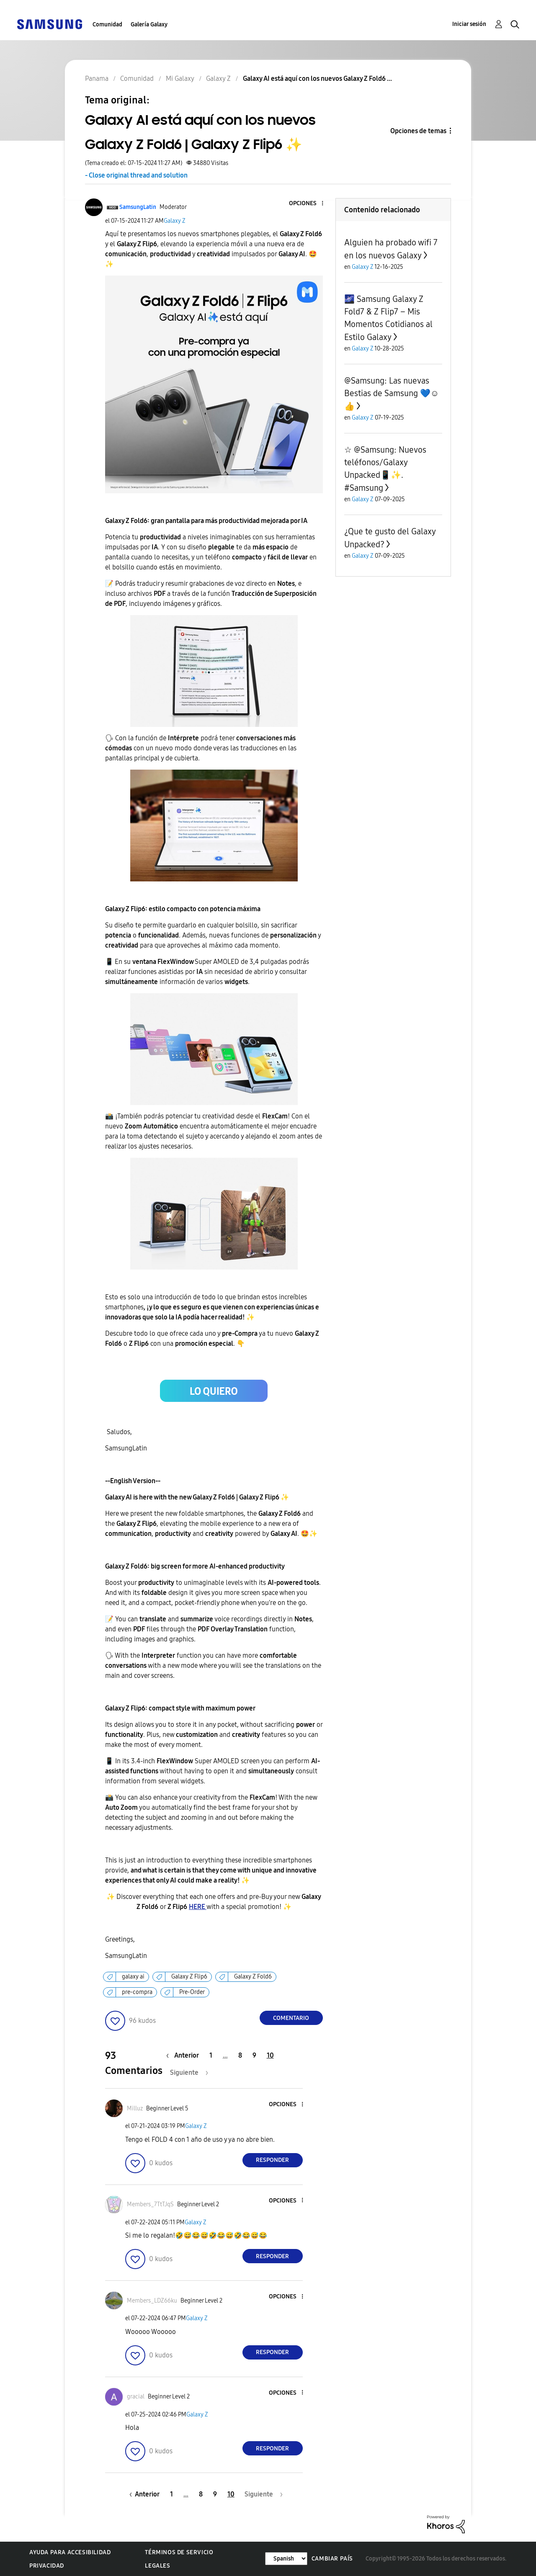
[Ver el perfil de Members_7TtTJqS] (150, 2204)
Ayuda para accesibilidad (70, 2552)
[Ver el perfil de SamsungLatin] (137, 207)
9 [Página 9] (254, 2055)
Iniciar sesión (469, 24)
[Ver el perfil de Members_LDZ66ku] (152, 2300)
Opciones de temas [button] (418, 131)
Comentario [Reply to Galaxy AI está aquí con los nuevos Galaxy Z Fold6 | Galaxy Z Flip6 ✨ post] (291, 2018)
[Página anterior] (184, 2055)
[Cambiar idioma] (286, 2558)
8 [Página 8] (240, 2055)
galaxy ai (133, 1976)
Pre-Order (192, 1992)
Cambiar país (332, 2558)
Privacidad (46, 2565)
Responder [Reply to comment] (272, 2160)
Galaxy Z (175, 220)
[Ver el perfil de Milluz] (135, 2108)
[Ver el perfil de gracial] (135, 2396)
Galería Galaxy (149, 24)
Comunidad (107, 24)
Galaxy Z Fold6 (253, 1976)
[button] (308, 204)
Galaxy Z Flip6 (189, 1976)
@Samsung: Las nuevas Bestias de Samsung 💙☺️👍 (391, 393)
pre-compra (137, 1992)
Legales (157, 2565)
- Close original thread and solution (136, 175)
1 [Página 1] (210, 2055)
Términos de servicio (179, 2552)
